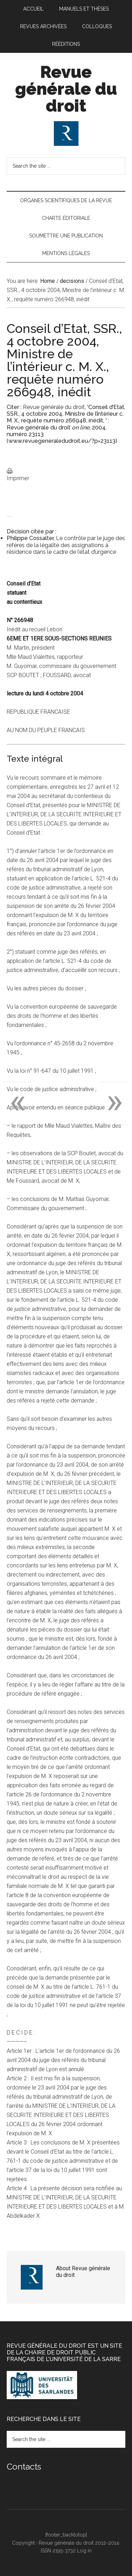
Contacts (24, 2467)
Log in (84, 2550)
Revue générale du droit (66, 89)
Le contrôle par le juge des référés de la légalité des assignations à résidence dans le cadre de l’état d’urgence (66, 545)
